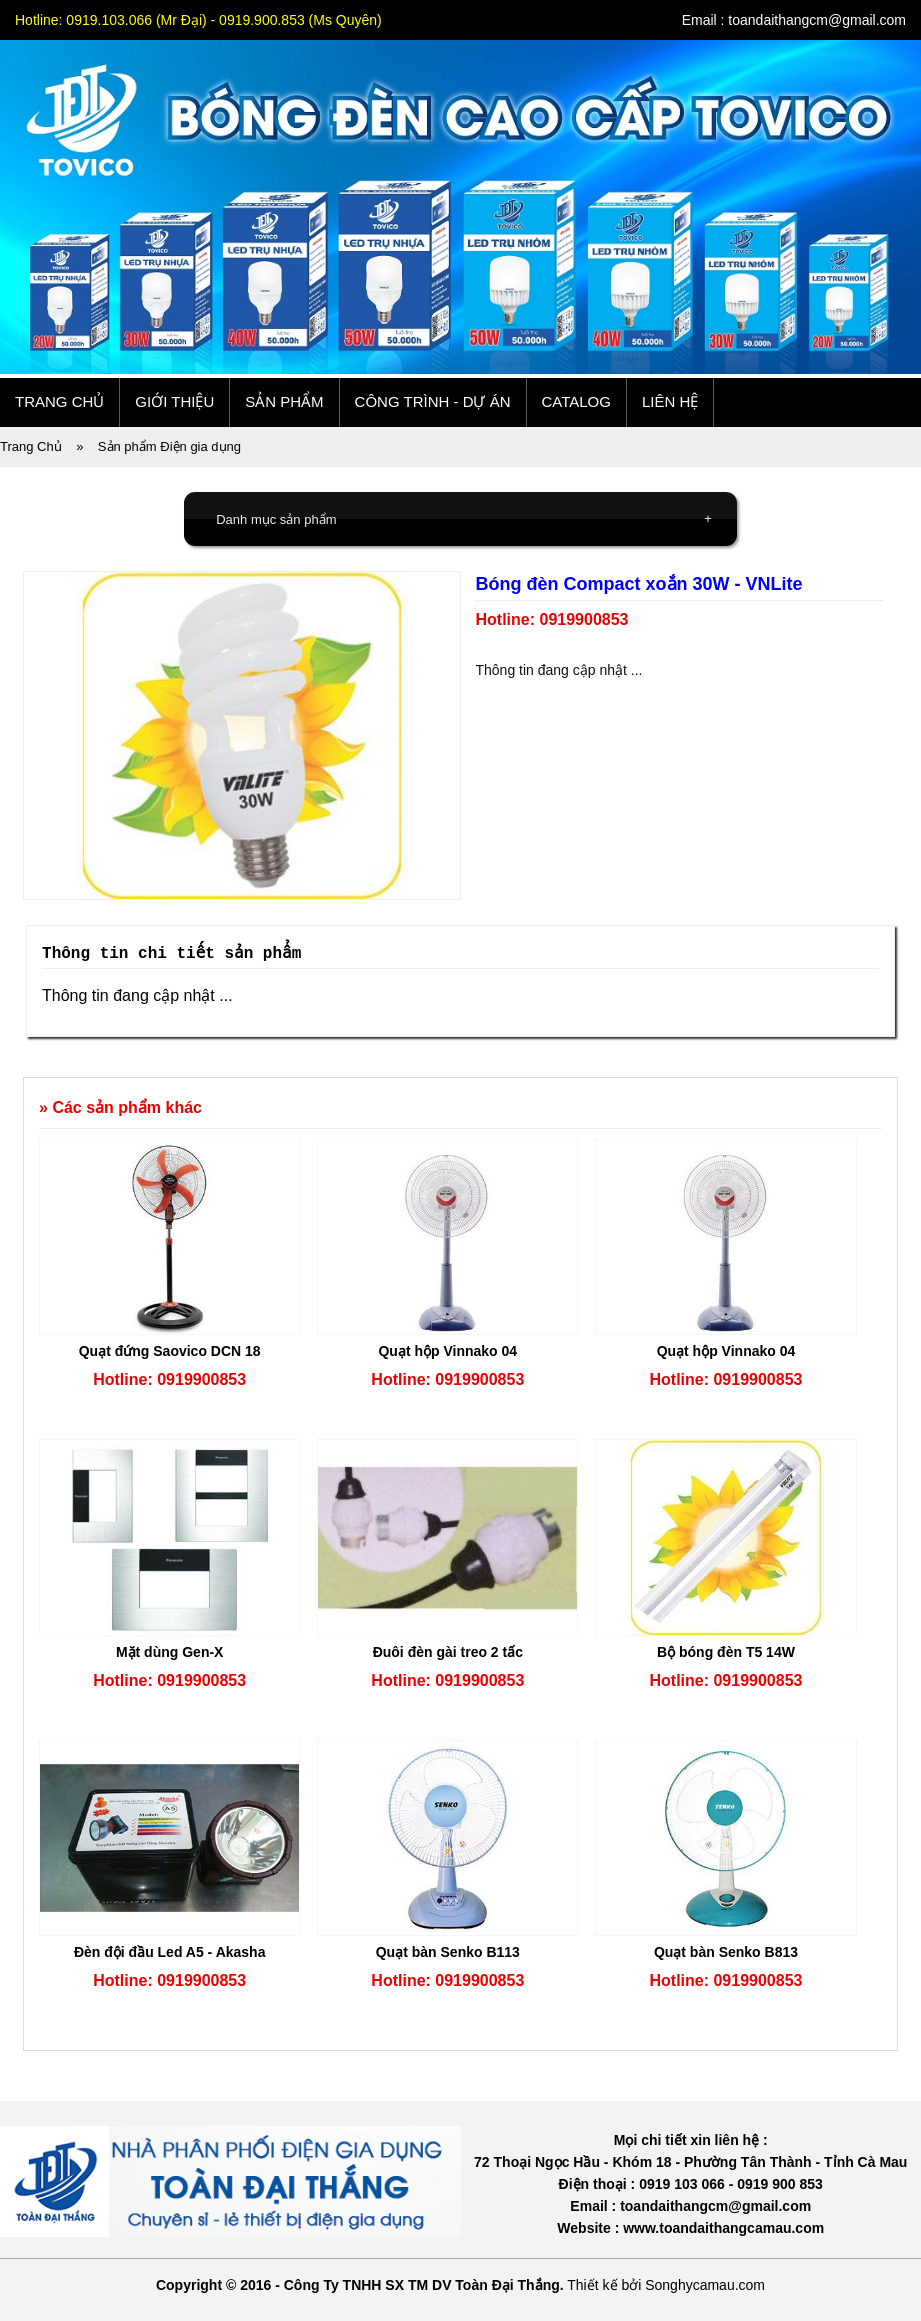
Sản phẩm (284, 401)
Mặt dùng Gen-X (170, 1652)
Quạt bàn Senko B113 (448, 1952)
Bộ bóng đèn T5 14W (726, 1652)
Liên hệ (670, 401)
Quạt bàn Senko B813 (726, 1952)
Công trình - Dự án (433, 401)
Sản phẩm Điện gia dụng (169, 446)
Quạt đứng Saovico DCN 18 (170, 1351)
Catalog (576, 401)
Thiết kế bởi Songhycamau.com (666, 2285)
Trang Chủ (31, 446)
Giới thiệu (174, 401)
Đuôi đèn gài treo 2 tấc (448, 1652)
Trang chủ (59, 401)
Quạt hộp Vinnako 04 (447, 1351)
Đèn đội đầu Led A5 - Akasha (170, 1952)
